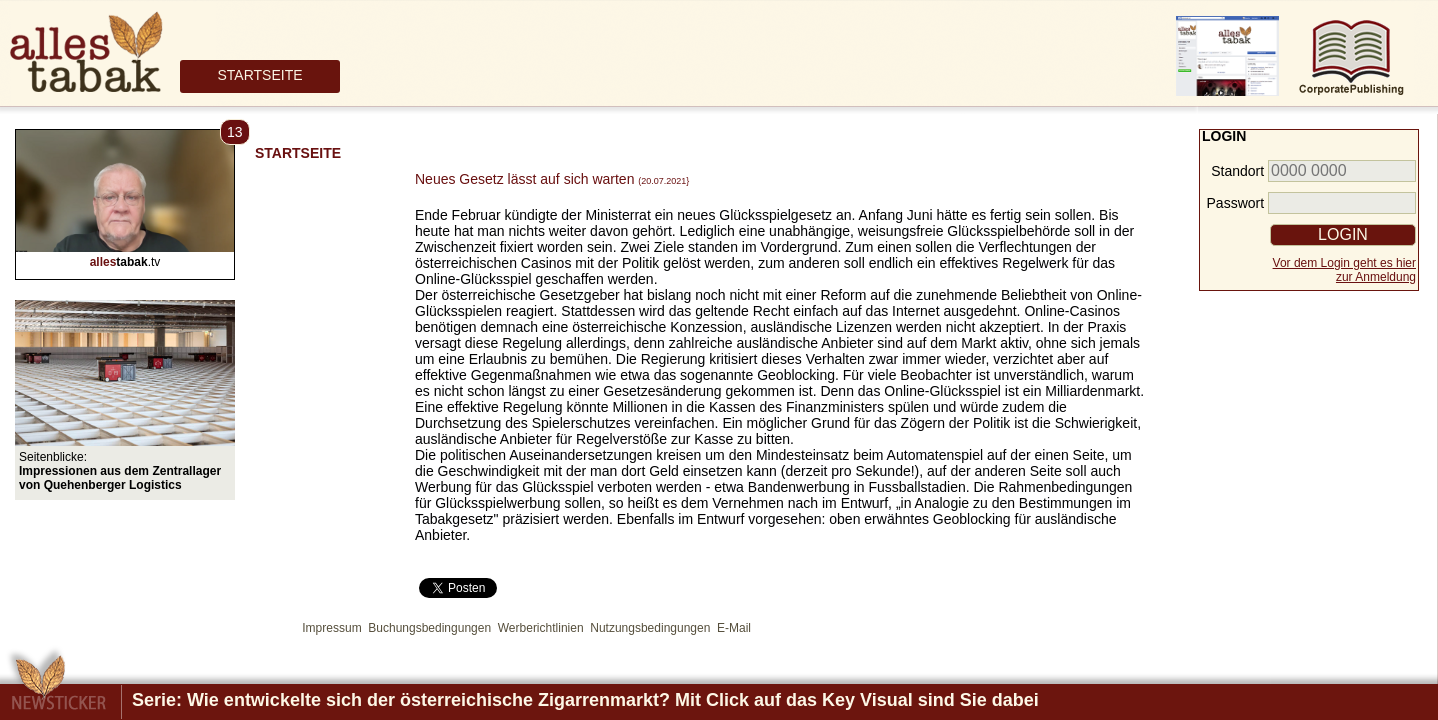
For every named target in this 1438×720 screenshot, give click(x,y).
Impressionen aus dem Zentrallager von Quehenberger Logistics (120, 478)
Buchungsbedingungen (429, 628)
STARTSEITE (259, 75)
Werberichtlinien (541, 628)
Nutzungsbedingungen (650, 628)
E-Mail (734, 628)
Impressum (331, 628)
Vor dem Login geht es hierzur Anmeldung (1344, 270)
